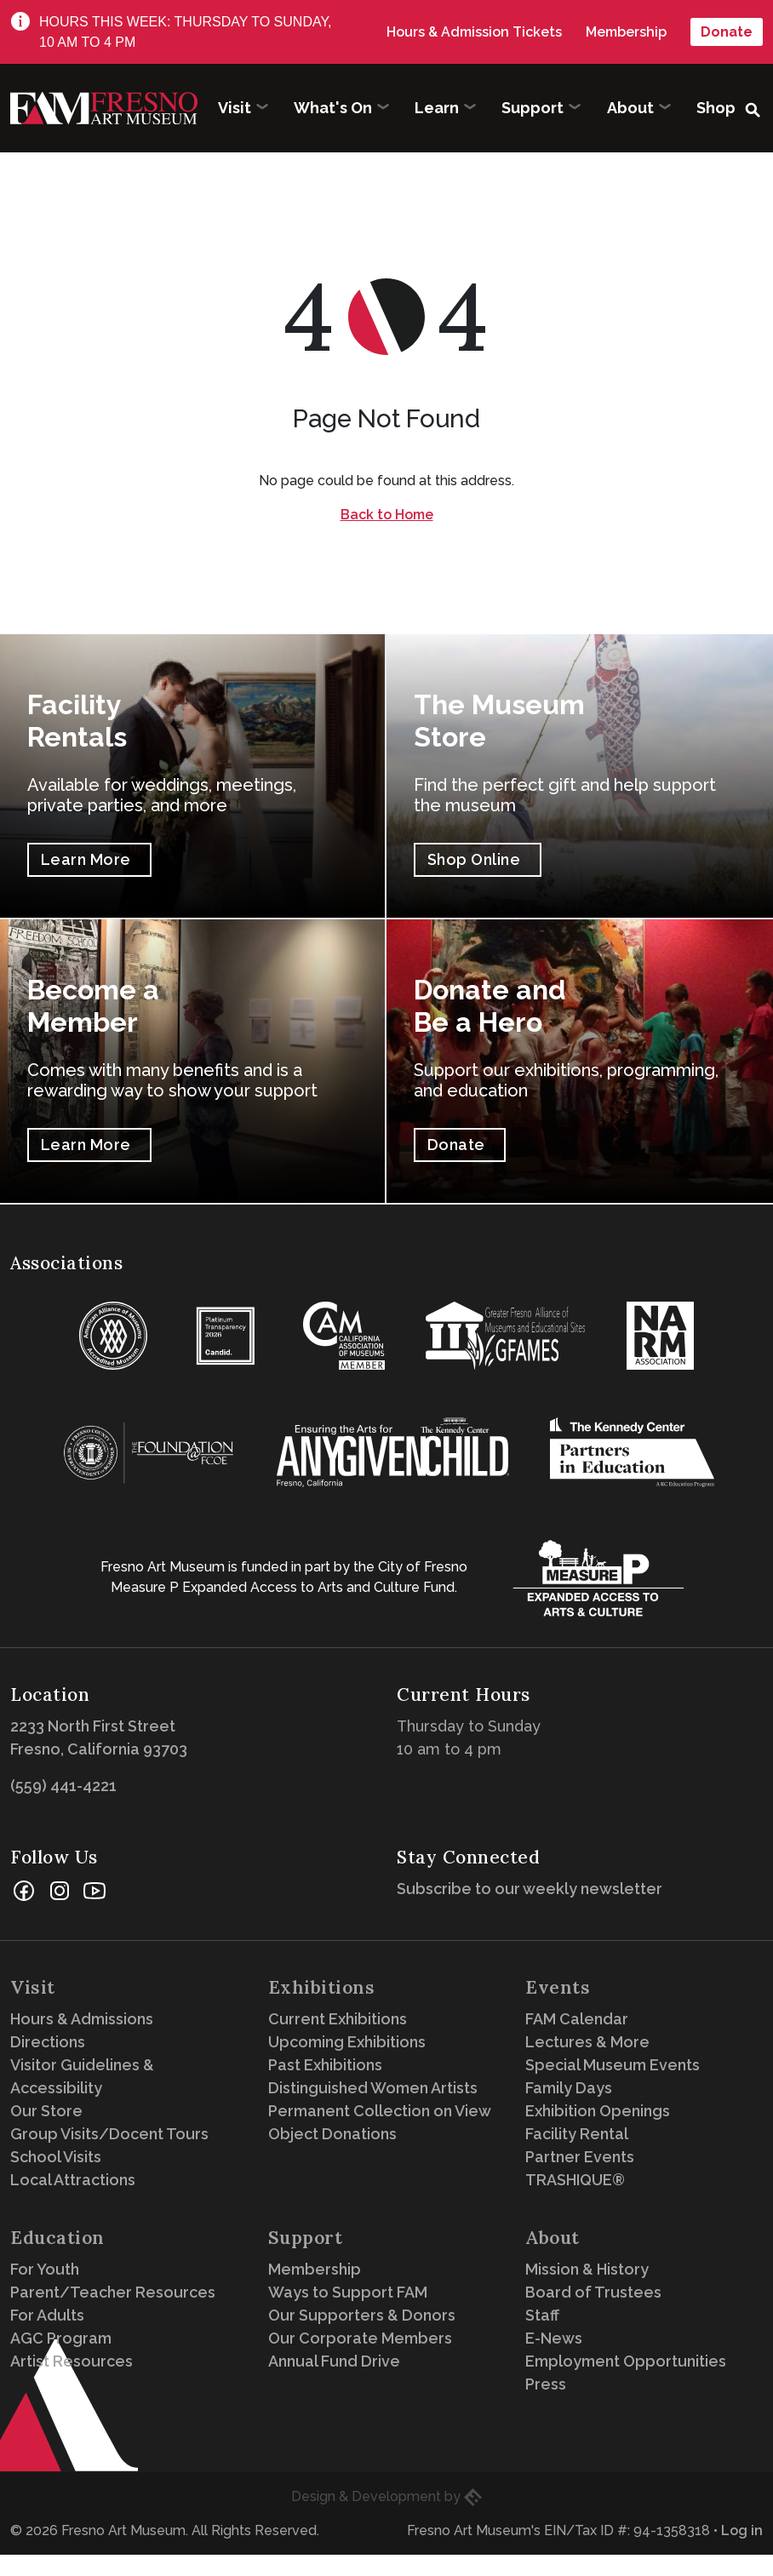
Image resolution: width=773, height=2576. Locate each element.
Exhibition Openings (597, 2111)
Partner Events (579, 2157)
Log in (742, 2530)
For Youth (44, 2269)
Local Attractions (72, 2180)
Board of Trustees (593, 2292)
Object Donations (332, 2134)
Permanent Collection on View (379, 2111)
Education (57, 2237)
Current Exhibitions (337, 2019)
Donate (727, 32)
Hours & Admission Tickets (474, 32)
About (552, 2237)
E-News (553, 2338)
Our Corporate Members (360, 2338)
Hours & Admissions (81, 2019)
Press (545, 2384)
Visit (32, 1987)
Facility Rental (576, 2134)
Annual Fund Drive (334, 2361)
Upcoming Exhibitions (347, 2042)
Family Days (568, 2088)
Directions (47, 2042)
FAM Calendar (576, 2019)
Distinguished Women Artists (373, 2088)
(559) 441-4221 (63, 1786)
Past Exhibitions (325, 2065)
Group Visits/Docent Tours (109, 2134)
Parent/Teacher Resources (112, 2292)
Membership (626, 32)
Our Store (46, 2111)
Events (557, 1987)
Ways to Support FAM (347, 2292)
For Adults (47, 2315)
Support (305, 2237)
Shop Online (474, 859)
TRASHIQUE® (575, 2180)
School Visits (55, 2157)
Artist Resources (71, 2361)
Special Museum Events (612, 2065)
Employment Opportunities (625, 2361)
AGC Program (61, 2338)
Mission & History (587, 2269)
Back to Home (387, 515)
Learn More (86, 859)
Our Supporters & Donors (361, 2315)
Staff (542, 2315)
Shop (716, 108)
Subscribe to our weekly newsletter (534, 1889)
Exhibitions (321, 1987)
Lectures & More (587, 2042)
